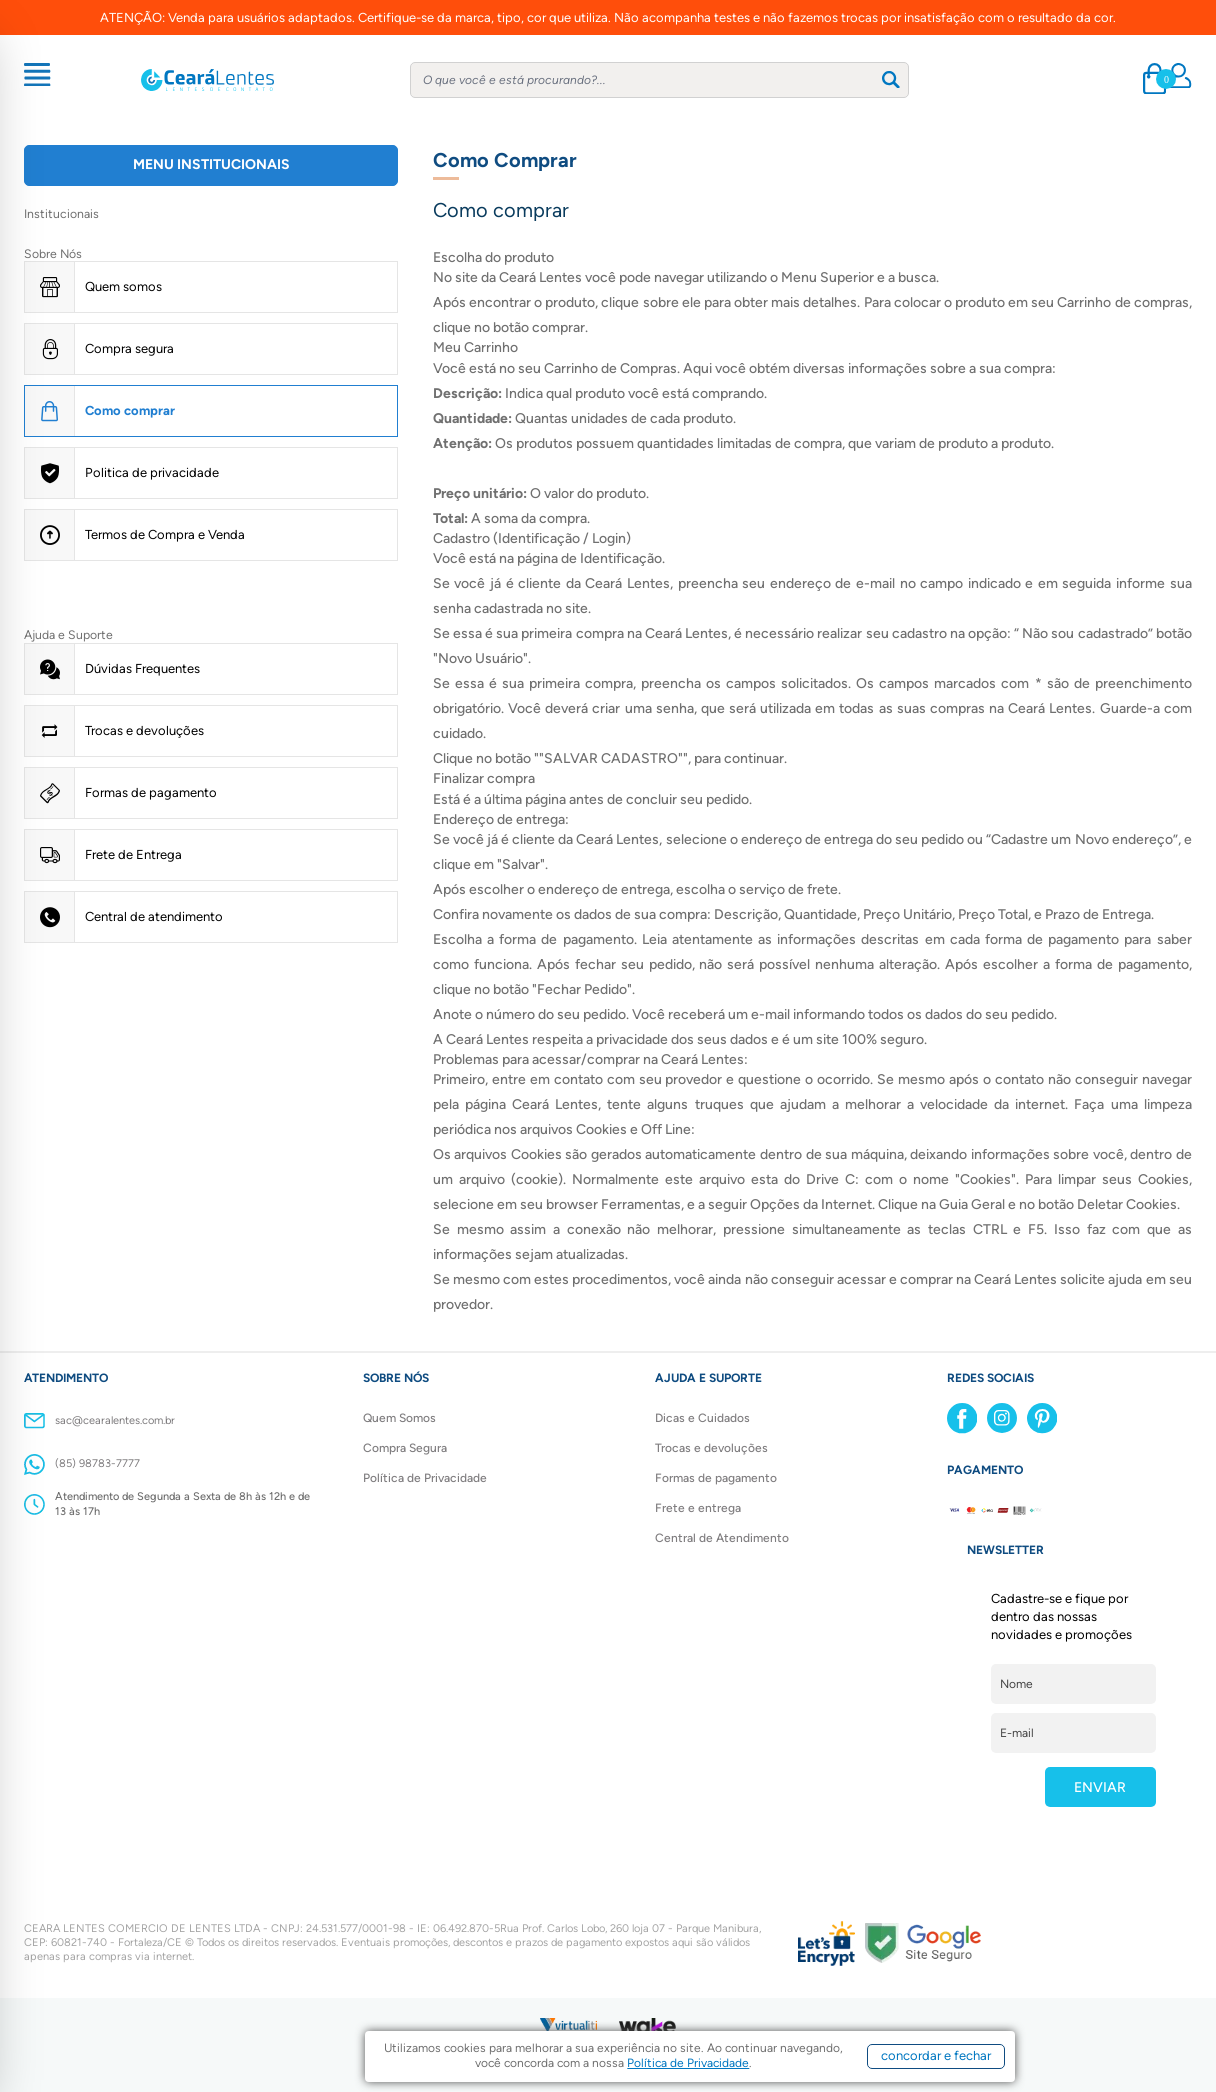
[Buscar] (891, 79)
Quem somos (123, 286)
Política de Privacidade (425, 1478)
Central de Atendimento (722, 1538)
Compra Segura (405, 1448)
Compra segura (129, 348)
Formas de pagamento (151, 792)
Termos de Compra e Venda (165, 534)
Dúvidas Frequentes (142, 668)
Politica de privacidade (152, 472)
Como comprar (130, 410)
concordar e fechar (936, 2055)
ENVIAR (1100, 1787)
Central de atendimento (154, 916)
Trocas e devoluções (144, 730)
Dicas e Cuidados (702, 1418)
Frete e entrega (698, 1508)
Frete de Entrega (133, 854)
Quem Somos (399, 1418)
